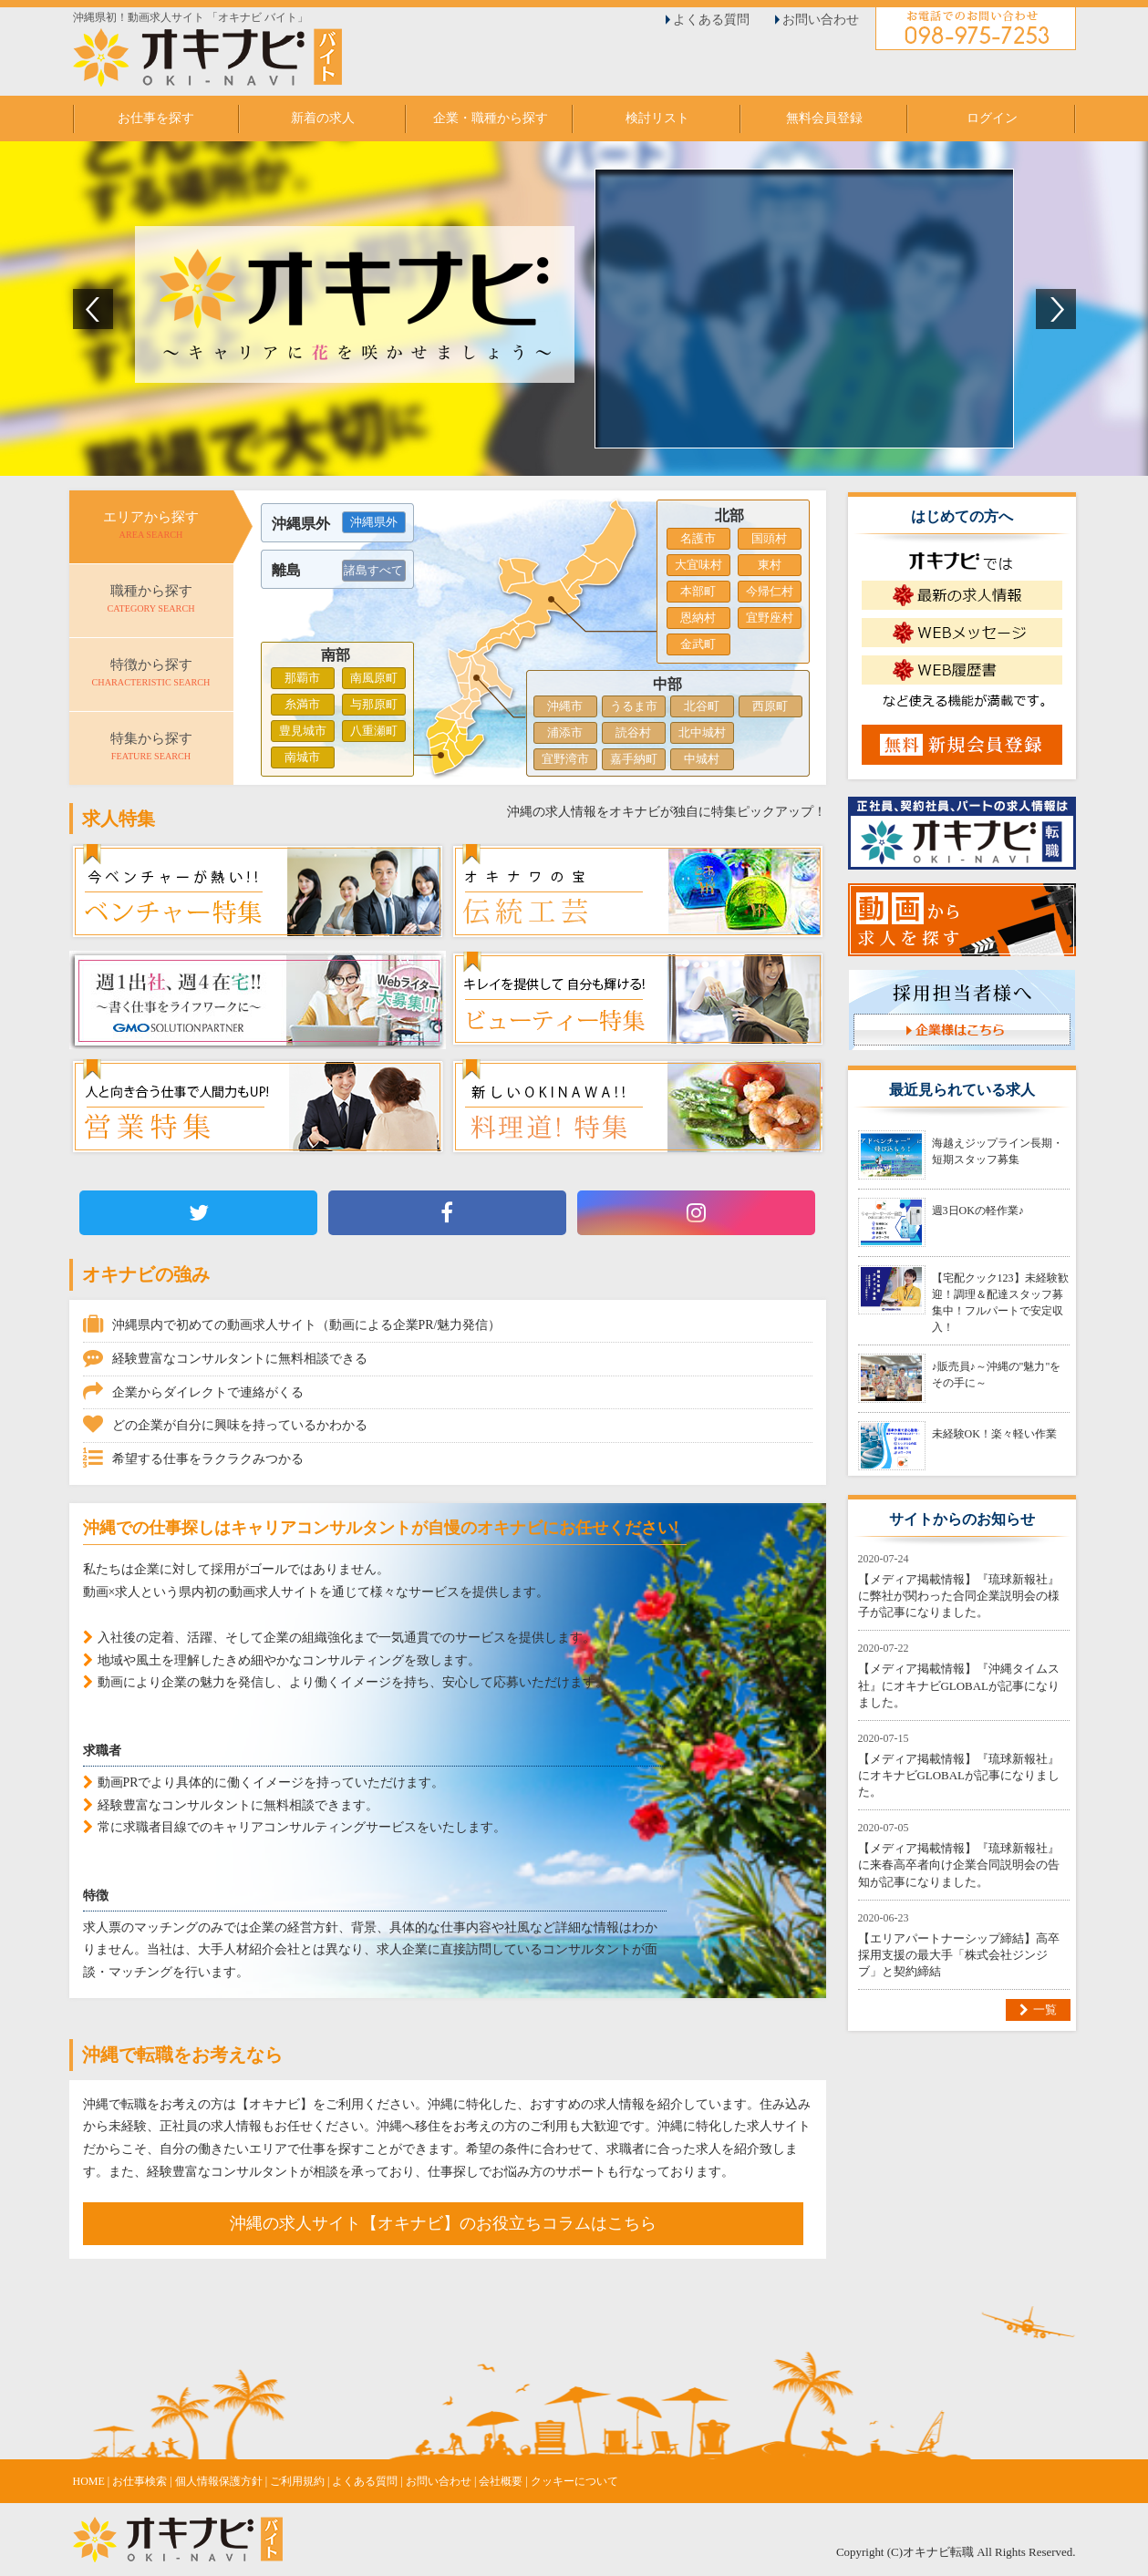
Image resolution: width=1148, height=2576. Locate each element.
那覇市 (302, 678)
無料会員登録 (824, 118)
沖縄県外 (374, 522)
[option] (574, 308)
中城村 (701, 759)
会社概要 (500, 2481)
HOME (89, 2481)
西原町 (770, 706)
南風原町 (374, 678)
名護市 (698, 538)
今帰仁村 (769, 591)
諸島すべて (373, 570)
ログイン (992, 118)
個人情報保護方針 (219, 2481)
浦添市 (565, 732)
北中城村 (702, 732)
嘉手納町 (633, 759)
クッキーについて (574, 2481)
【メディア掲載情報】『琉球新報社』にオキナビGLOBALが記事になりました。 (959, 1775)
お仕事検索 (139, 2481)
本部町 (698, 591)
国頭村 (769, 538)
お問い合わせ (820, 19)
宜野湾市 (565, 759)
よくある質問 (711, 19)
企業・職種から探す (490, 118)
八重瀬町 (374, 730)
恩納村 (698, 617)
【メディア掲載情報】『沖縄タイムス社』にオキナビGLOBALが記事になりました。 (959, 1685)
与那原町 (374, 704)
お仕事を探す (156, 118)
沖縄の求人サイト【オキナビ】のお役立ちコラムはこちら (443, 2223)
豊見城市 (302, 730)
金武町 (698, 644)
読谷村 (633, 732)
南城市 (302, 757)
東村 (769, 565)
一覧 (1045, 2009)
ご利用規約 (297, 2481)
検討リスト (657, 118)
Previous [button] (93, 309)
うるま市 (633, 706)
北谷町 (701, 706)
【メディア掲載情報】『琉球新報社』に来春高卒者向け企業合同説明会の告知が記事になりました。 (959, 1864)
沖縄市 (565, 706)
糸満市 (302, 704)
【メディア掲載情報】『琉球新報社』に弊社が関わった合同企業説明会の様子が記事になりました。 (959, 1595)
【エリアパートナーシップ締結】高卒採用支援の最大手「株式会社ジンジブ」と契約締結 (959, 1955)
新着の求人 (323, 118)
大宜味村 (698, 565)
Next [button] (1056, 309)
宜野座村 (769, 617)
